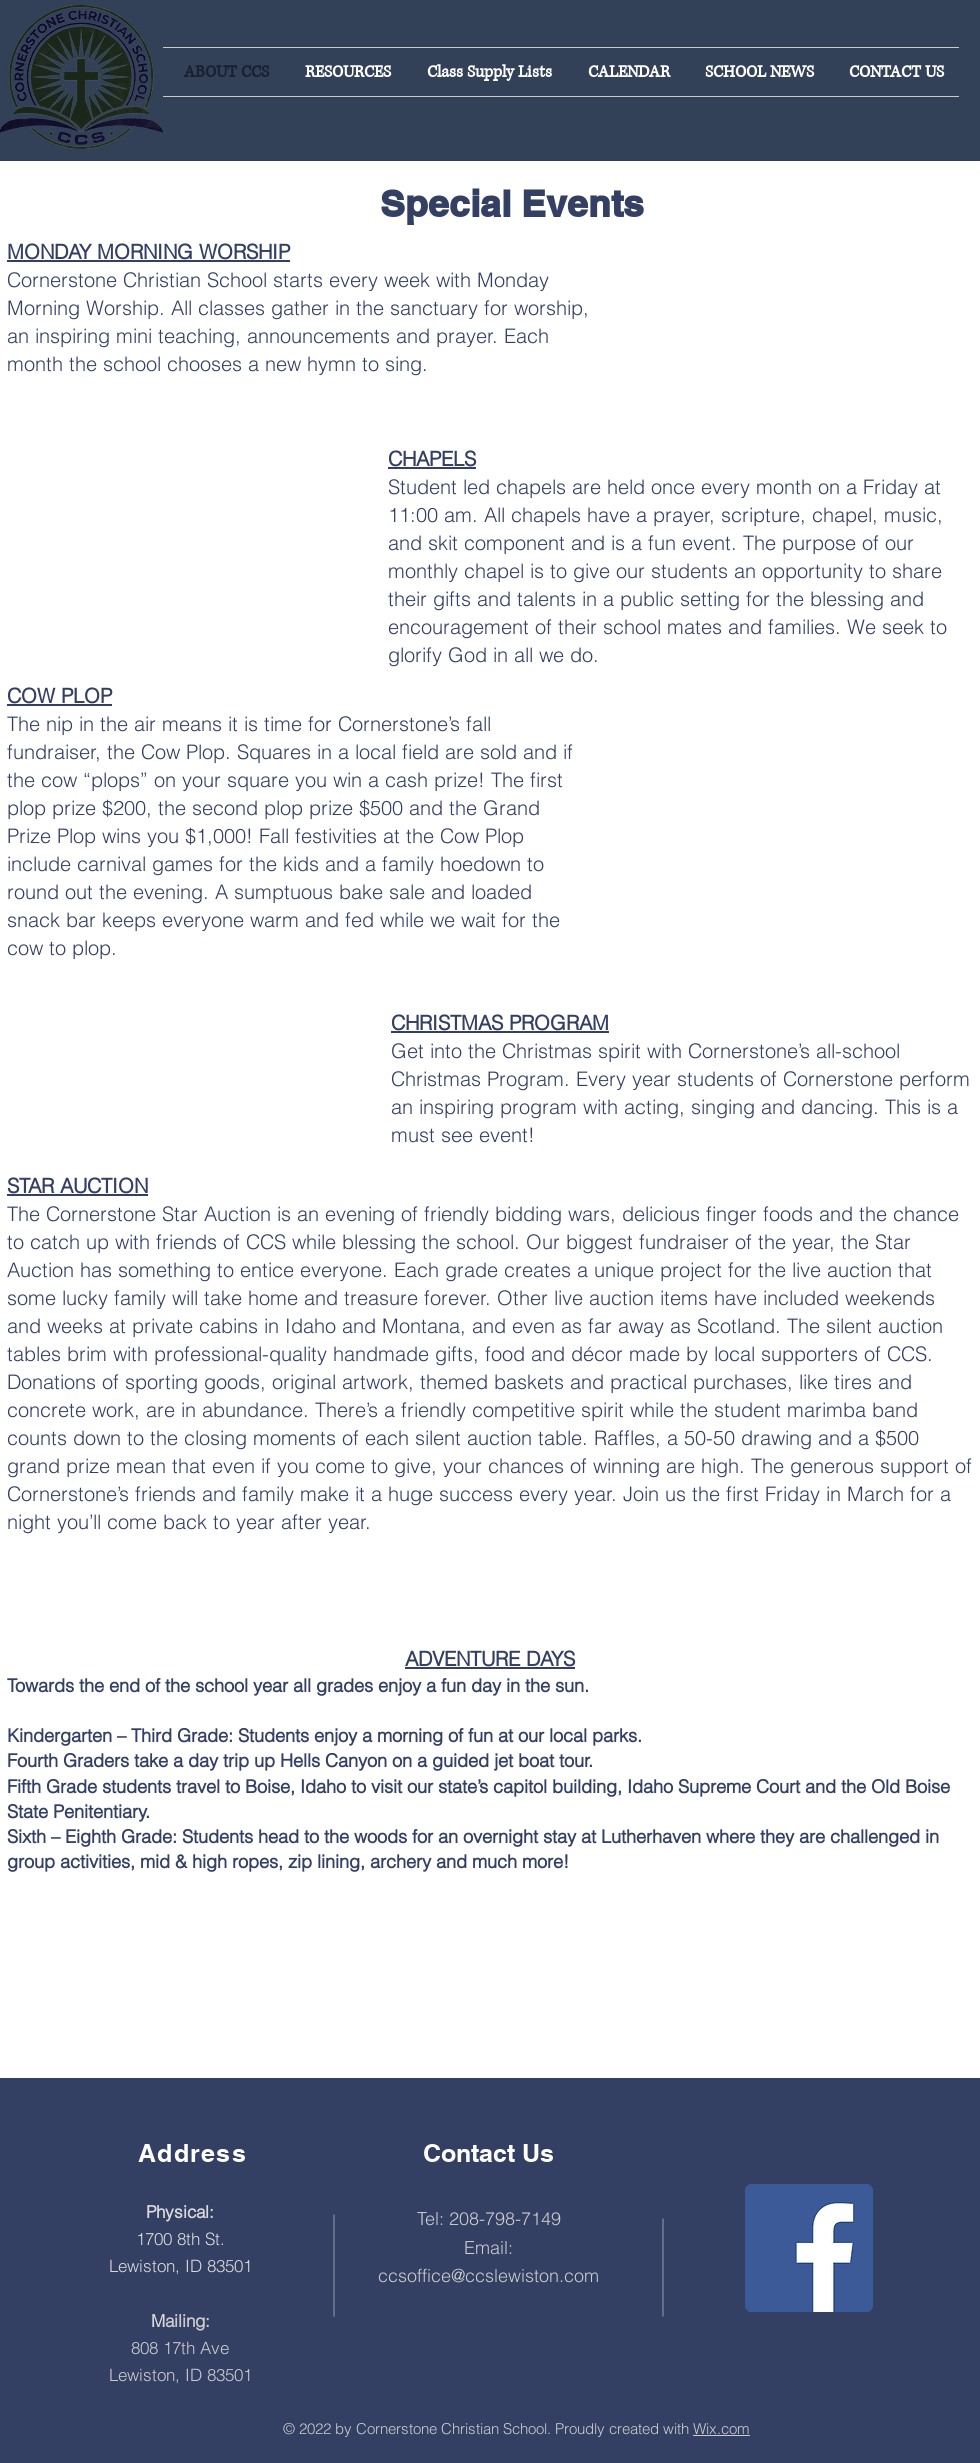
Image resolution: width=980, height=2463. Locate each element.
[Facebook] (809, 2248)
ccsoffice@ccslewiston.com (488, 2275)
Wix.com (721, 2428)
